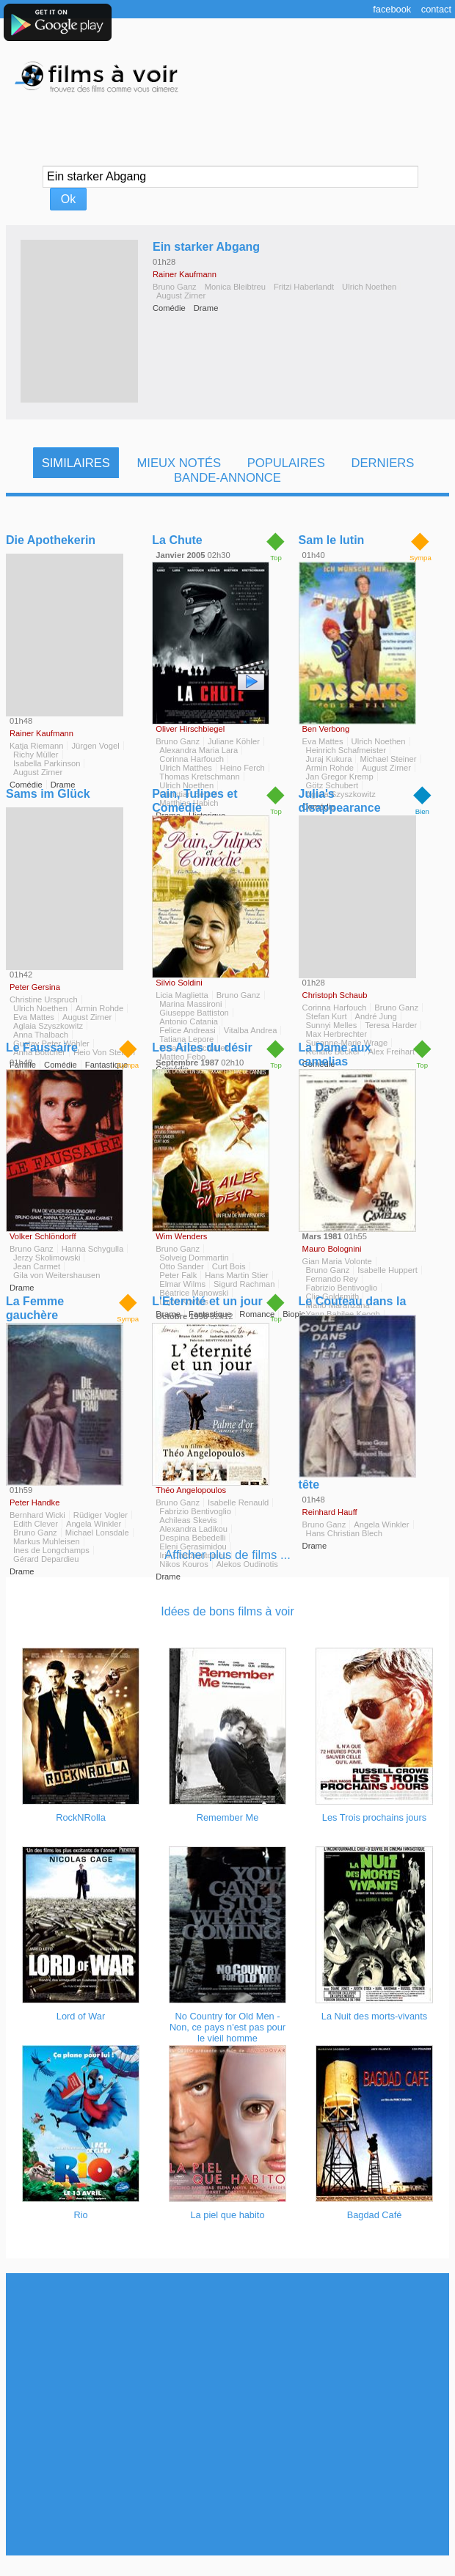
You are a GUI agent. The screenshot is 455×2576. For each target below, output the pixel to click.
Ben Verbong (326, 728)
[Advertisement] (225, 2414)
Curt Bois (229, 1266)
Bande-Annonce (227, 478)
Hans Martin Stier (236, 1275)
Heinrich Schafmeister (346, 750)
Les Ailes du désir (202, 1047)
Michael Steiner (388, 759)
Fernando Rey (332, 1278)
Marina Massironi (190, 1003)
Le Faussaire (42, 1047)
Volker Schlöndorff (43, 1236)
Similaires (76, 463)
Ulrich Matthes (185, 767)
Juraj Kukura (329, 759)
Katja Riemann (36, 745)
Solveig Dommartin (194, 1257)
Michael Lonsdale (97, 1532)
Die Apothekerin (50, 540)
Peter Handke (34, 1502)
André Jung (376, 1016)
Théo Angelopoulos (191, 1490)
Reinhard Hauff (329, 1512)
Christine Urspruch (44, 999)
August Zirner (180, 295)
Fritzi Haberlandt (304, 286)
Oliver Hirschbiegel (190, 728)
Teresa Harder (391, 1025)
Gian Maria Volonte (337, 1261)
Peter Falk (178, 1275)
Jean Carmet (36, 1266)
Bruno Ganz (175, 286)
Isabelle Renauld (238, 1502)
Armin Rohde (330, 767)
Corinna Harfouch (191, 759)
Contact (436, 9)
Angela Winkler (93, 1523)
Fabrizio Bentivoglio (195, 1511)
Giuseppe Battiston (194, 1012)
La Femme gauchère (35, 1308)
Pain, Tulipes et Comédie (194, 801)
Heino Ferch (242, 767)
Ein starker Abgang (206, 247)
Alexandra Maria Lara (198, 750)
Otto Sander (181, 1266)
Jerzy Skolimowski (46, 1257)
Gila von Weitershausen (57, 1275)
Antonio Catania (188, 1021)
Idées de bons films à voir (227, 1611)
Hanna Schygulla (93, 1248)
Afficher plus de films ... (227, 1555)
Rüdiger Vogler (100, 1515)
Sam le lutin (332, 540)
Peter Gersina (35, 987)
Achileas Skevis (187, 1520)
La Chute (177, 540)
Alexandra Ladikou (193, 1528)
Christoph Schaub (335, 995)
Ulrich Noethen (369, 286)
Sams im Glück (48, 794)
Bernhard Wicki (37, 1515)
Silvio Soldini (179, 982)
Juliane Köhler (234, 741)
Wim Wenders (181, 1236)
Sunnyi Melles (331, 1025)
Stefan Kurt (326, 1016)
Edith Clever (35, 1523)
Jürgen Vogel (95, 745)
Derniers (382, 463)
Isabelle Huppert (387, 1270)
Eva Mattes (322, 741)
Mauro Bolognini (332, 1248)
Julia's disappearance (340, 801)
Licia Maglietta (182, 995)
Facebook (392, 9)
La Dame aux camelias (335, 1054)
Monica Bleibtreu (235, 286)
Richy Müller (36, 754)
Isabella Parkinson (46, 763)
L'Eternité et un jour (207, 1301)
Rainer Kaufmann (184, 274)
